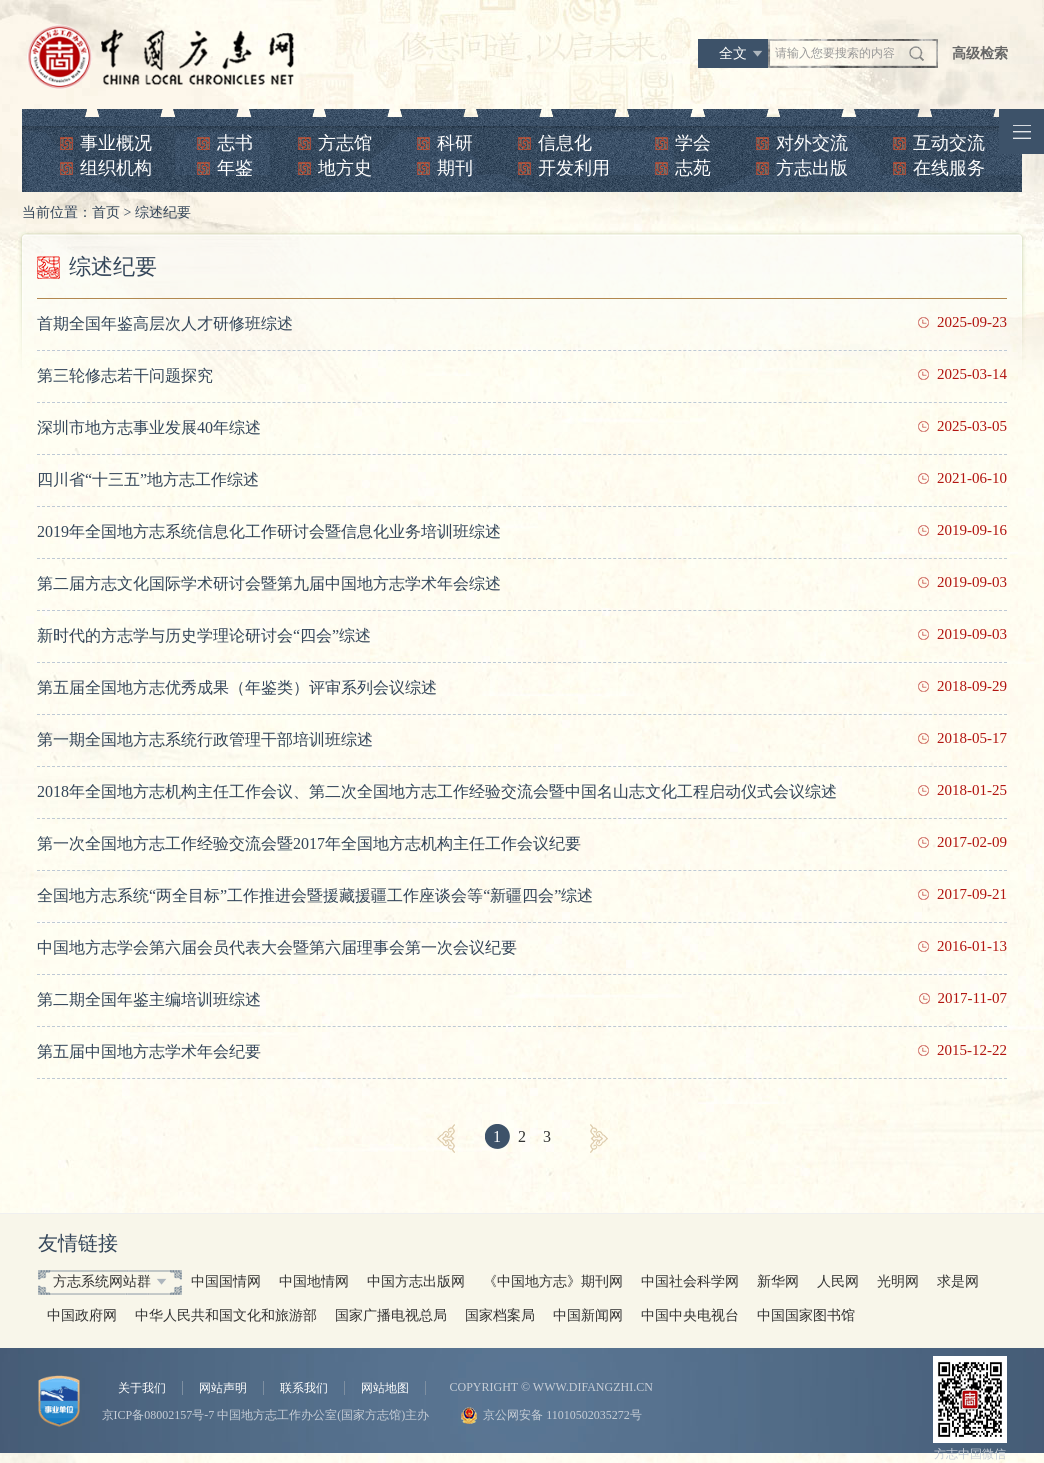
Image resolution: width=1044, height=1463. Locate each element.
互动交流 (949, 143)
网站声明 (223, 1388)
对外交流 (812, 143)
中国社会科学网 (690, 1281)
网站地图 (385, 1388)
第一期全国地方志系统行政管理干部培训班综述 (205, 739)
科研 (455, 143)
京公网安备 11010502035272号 (562, 1415)
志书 (235, 143)
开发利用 (574, 168)
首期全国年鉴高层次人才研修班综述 (165, 323)
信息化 (565, 143)
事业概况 (116, 143)
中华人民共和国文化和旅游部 (226, 1315)
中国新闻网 (588, 1315)
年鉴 (235, 168)
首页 (106, 212)
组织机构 (116, 168)
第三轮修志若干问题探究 (125, 375)
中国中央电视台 (690, 1315)
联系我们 (304, 1388)
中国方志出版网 (416, 1281)
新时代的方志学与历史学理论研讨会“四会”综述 (204, 635)
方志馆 (345, 143)
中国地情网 (314, 1281)
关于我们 (142, 1388)
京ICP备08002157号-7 (158, 1415)
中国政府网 (82, 1315)
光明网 (898, 1281)
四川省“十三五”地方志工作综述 (148, 479)
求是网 (958, 1281)
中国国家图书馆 (806, 1315)
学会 (693, 143)
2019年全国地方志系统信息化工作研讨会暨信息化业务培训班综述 (269, 531)
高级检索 (980, 53)
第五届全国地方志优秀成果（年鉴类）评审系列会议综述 (237, 687)
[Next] (599, 1138)
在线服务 (949, 168)
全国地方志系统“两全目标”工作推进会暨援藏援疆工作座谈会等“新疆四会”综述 (315, 895)
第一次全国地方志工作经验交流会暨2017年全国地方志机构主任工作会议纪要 (309, 843)
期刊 (455, 168)
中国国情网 (226, 1281)
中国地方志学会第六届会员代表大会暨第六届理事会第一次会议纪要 (277, 947)
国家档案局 (500, 1315)
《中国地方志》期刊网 (553, 1281)
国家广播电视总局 (391, 1315)
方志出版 (812, 168)
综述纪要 (163, 212)
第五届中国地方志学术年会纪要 (149, 1051)
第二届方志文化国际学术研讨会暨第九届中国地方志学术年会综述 (269, 583)
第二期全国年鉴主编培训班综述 (149, 999)
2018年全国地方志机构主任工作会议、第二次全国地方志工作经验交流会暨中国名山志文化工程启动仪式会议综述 (437, 791)
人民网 (838, 1281)
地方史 (345, 168)
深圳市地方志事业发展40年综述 (149, 427)
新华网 (778, 1281)
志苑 (693, 168)
